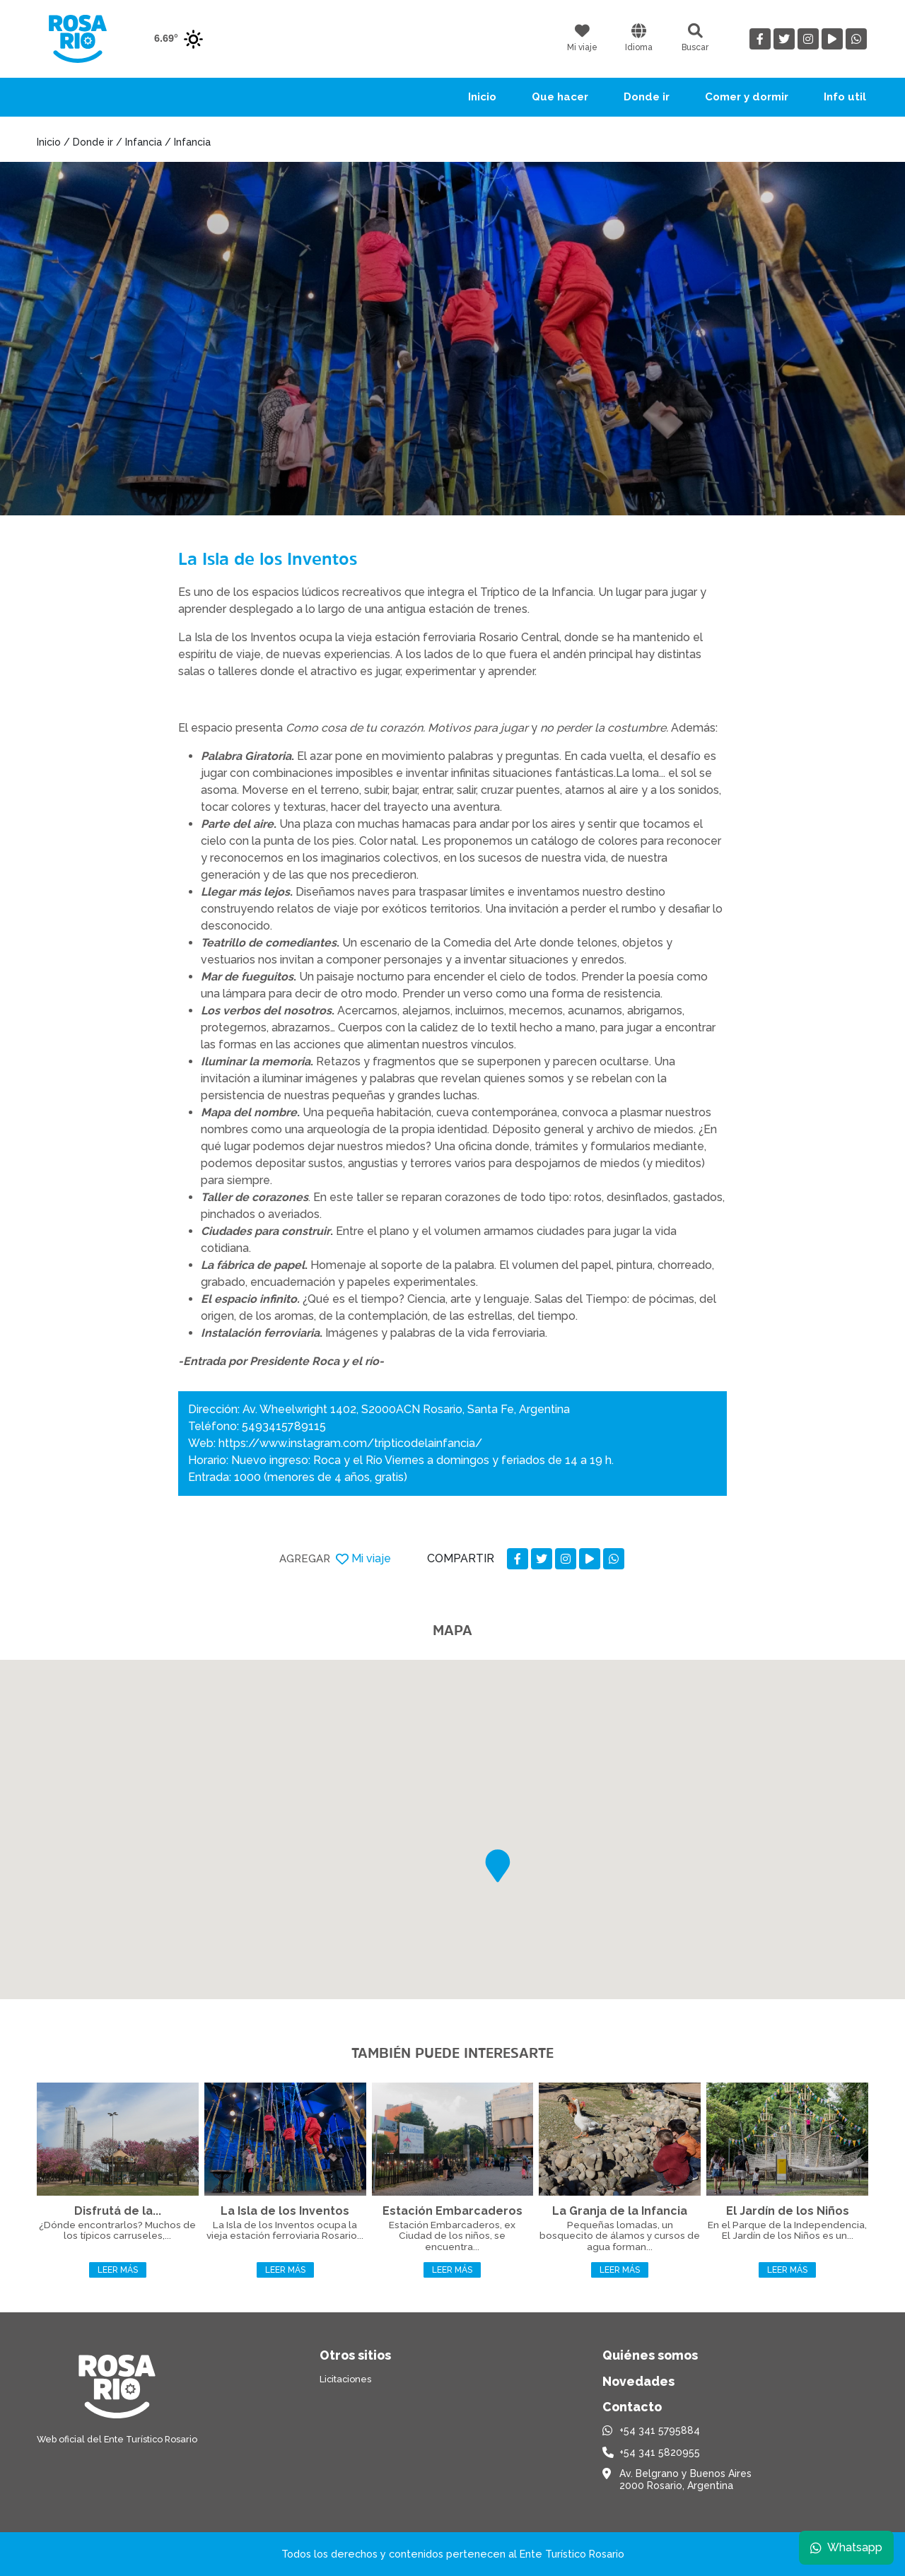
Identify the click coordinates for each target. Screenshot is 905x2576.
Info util (845, 96)
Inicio (482, 96)
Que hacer (560, 96)
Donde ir (647, 96)
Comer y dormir (746, 96)
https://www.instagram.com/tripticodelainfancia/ (350, 1443)
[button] (497, 1866)
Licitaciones (345, 2379)
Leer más (118, 2270)
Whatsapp (846, 2547)
